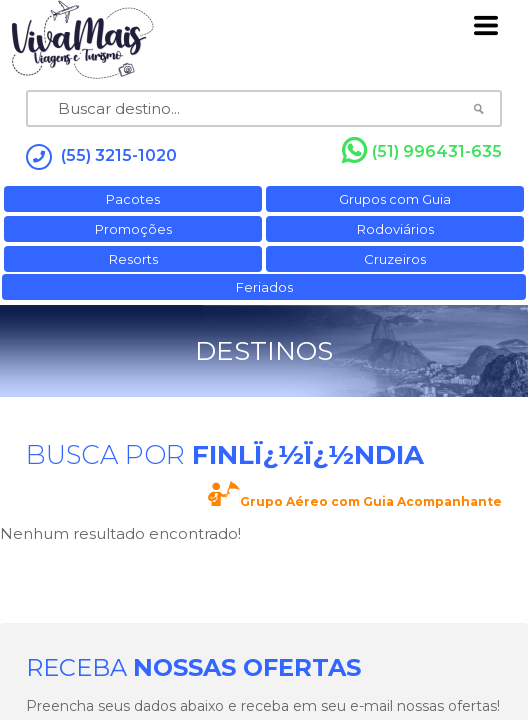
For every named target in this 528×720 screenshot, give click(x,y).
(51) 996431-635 (422, 151)
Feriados (264, 287)
